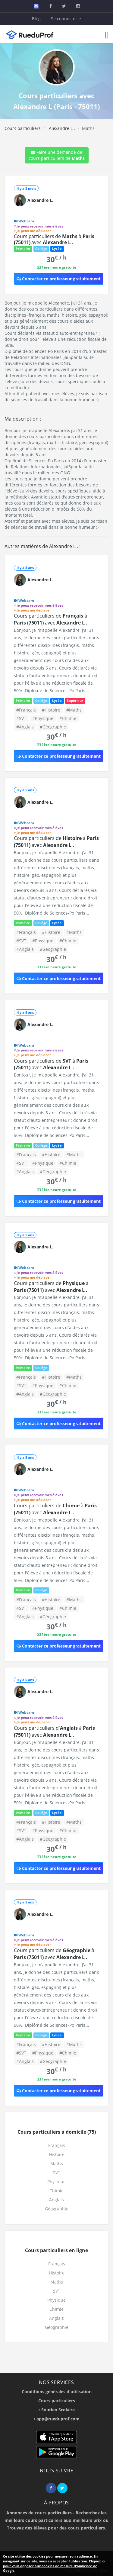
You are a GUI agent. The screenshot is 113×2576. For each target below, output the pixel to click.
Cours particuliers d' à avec (54, 1731)
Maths (56, 2163)
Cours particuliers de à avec (54, 239)
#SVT (21, 718)
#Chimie (67, 718)
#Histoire (51, 710)
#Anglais (25, 727)
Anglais (56, 2200)
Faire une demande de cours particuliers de (57, 155)
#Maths (74, 710)
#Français (26, 710)
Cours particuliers (23, 128)
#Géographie (53, 727)
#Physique (42, 718)
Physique (56, 2181)
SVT (56, 2172)
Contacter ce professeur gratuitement (59, 279)
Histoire (56, 2154)
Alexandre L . (61, 128)
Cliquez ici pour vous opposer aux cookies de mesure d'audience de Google (54, 2566)
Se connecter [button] (66, 18)
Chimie (56, 2190)
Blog (36, 18)
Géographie (56, 2209)
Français (56, 2145)
